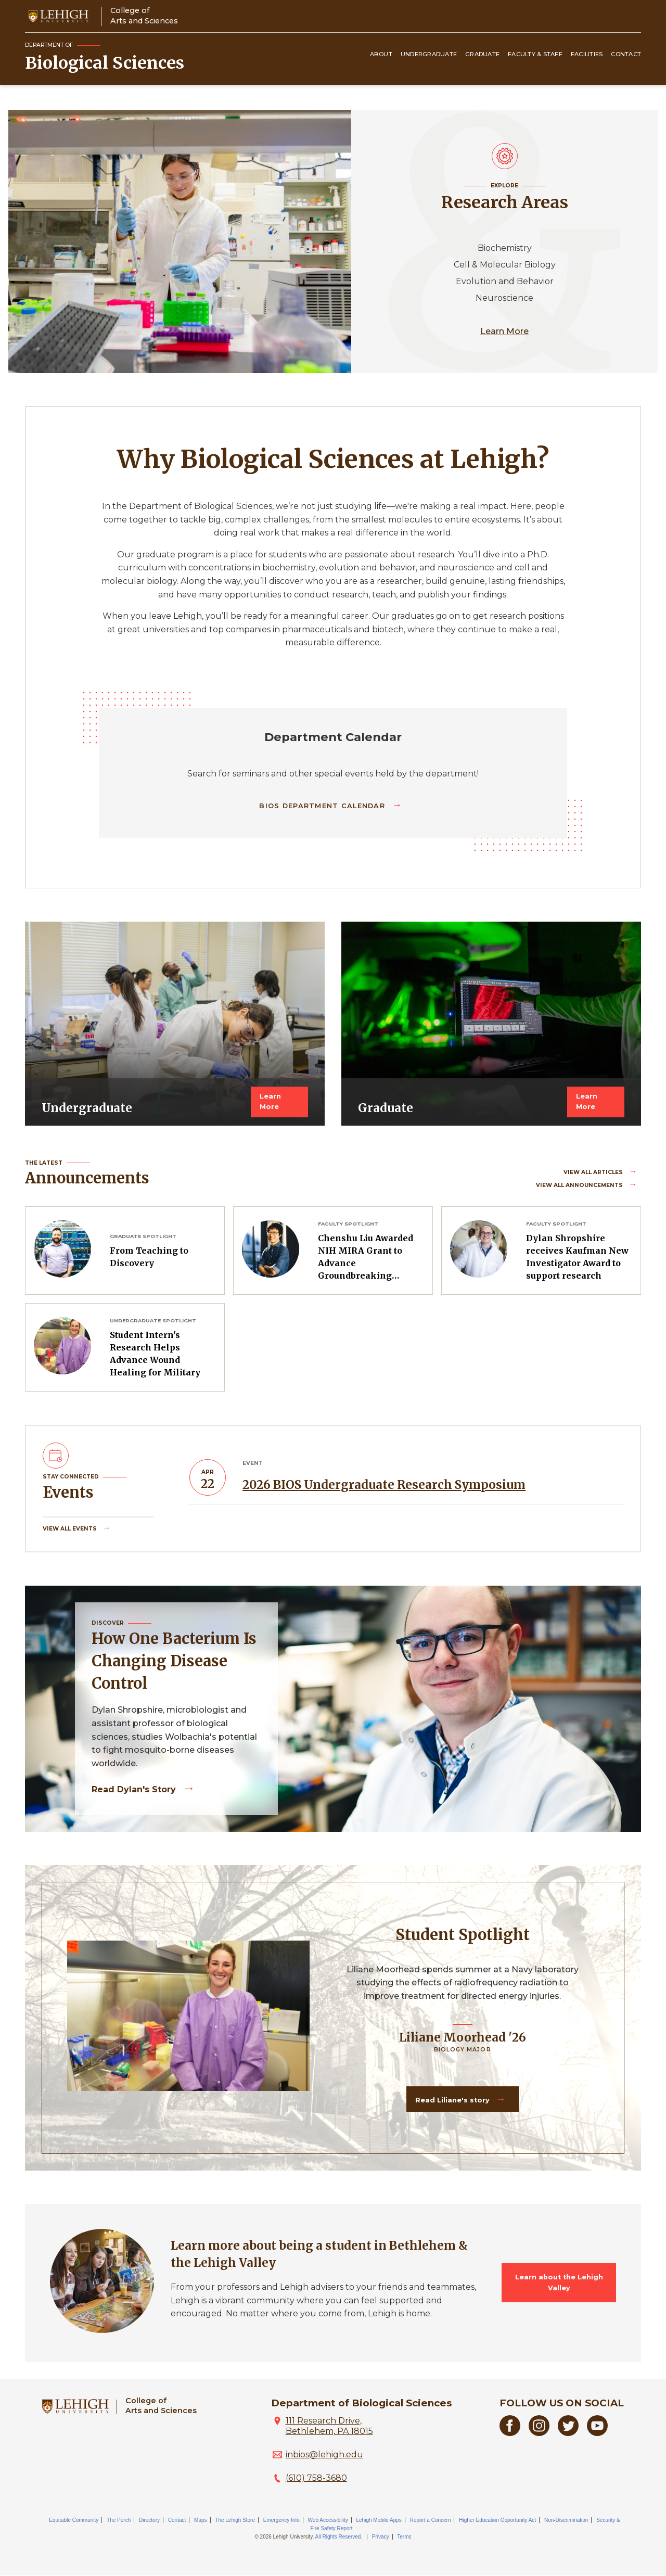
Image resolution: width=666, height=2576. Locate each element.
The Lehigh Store (235, 2520)
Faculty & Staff (535, 54)
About (381, 54)
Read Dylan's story (135, 1789)
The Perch (119, 2520)
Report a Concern (430, 2520)
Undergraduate (429, 54)
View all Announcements (580, 1185)
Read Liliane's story (453, 2100)
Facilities (587, 54)
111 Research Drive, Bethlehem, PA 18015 (329, 2426)
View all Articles (593, 1172)
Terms (404, 2537)
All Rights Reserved (338, 2537)
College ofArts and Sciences (144, 15)
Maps (200, 2520)
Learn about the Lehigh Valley (559, 2282)
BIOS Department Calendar (323, 806)
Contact (626, 54)
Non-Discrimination (566, 2520)
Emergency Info (281, 2520)
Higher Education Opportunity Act (497, 2520)
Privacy (380, 2537)
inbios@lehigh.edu (324, 2454)
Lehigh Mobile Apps (378, 2520)
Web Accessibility (328, 2520)
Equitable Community (73, 2520)
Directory (149, 2520)
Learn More (504, 331)
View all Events (70, 1528)
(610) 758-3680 (316, 2478)
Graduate (482, 54)
